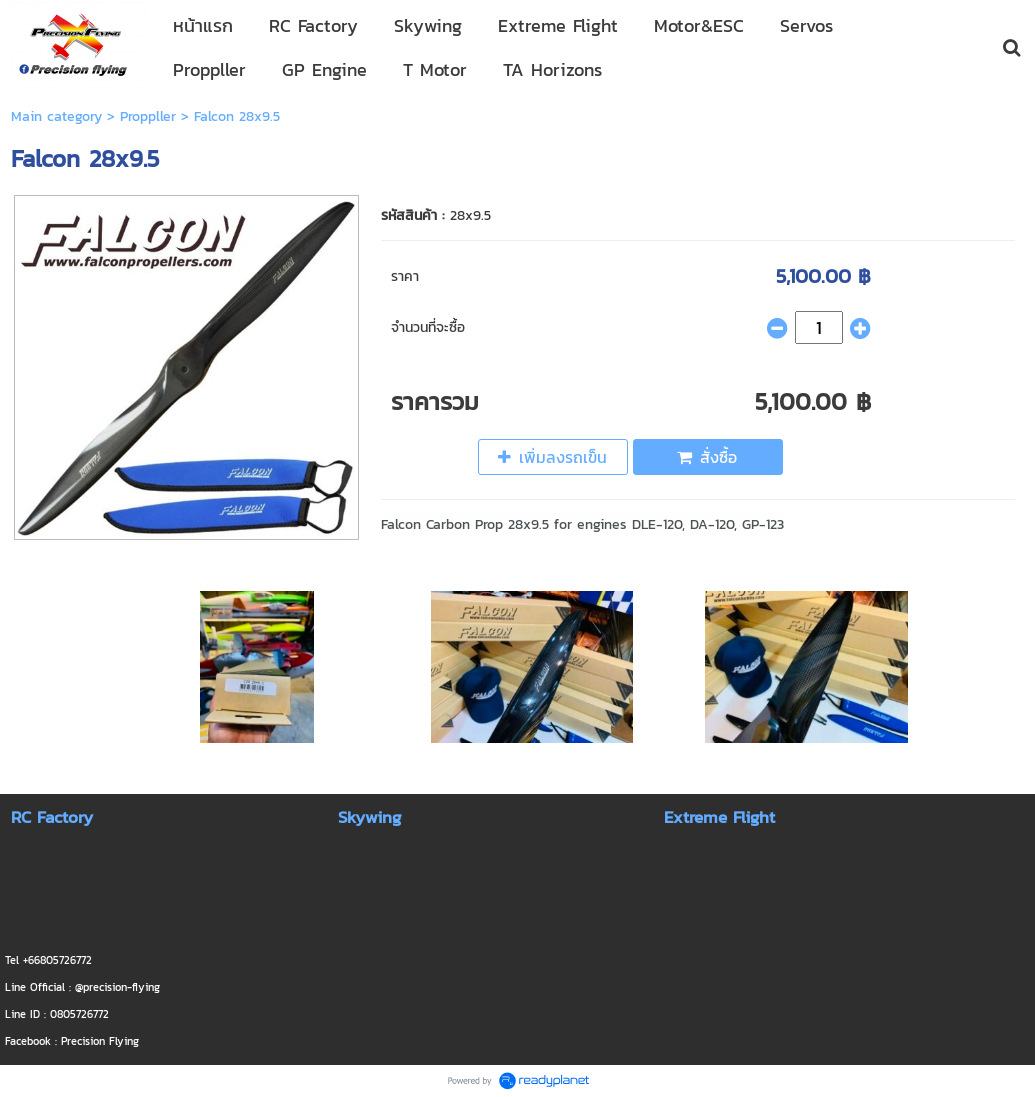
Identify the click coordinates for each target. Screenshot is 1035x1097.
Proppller (148, 116)
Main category (56, 116)
